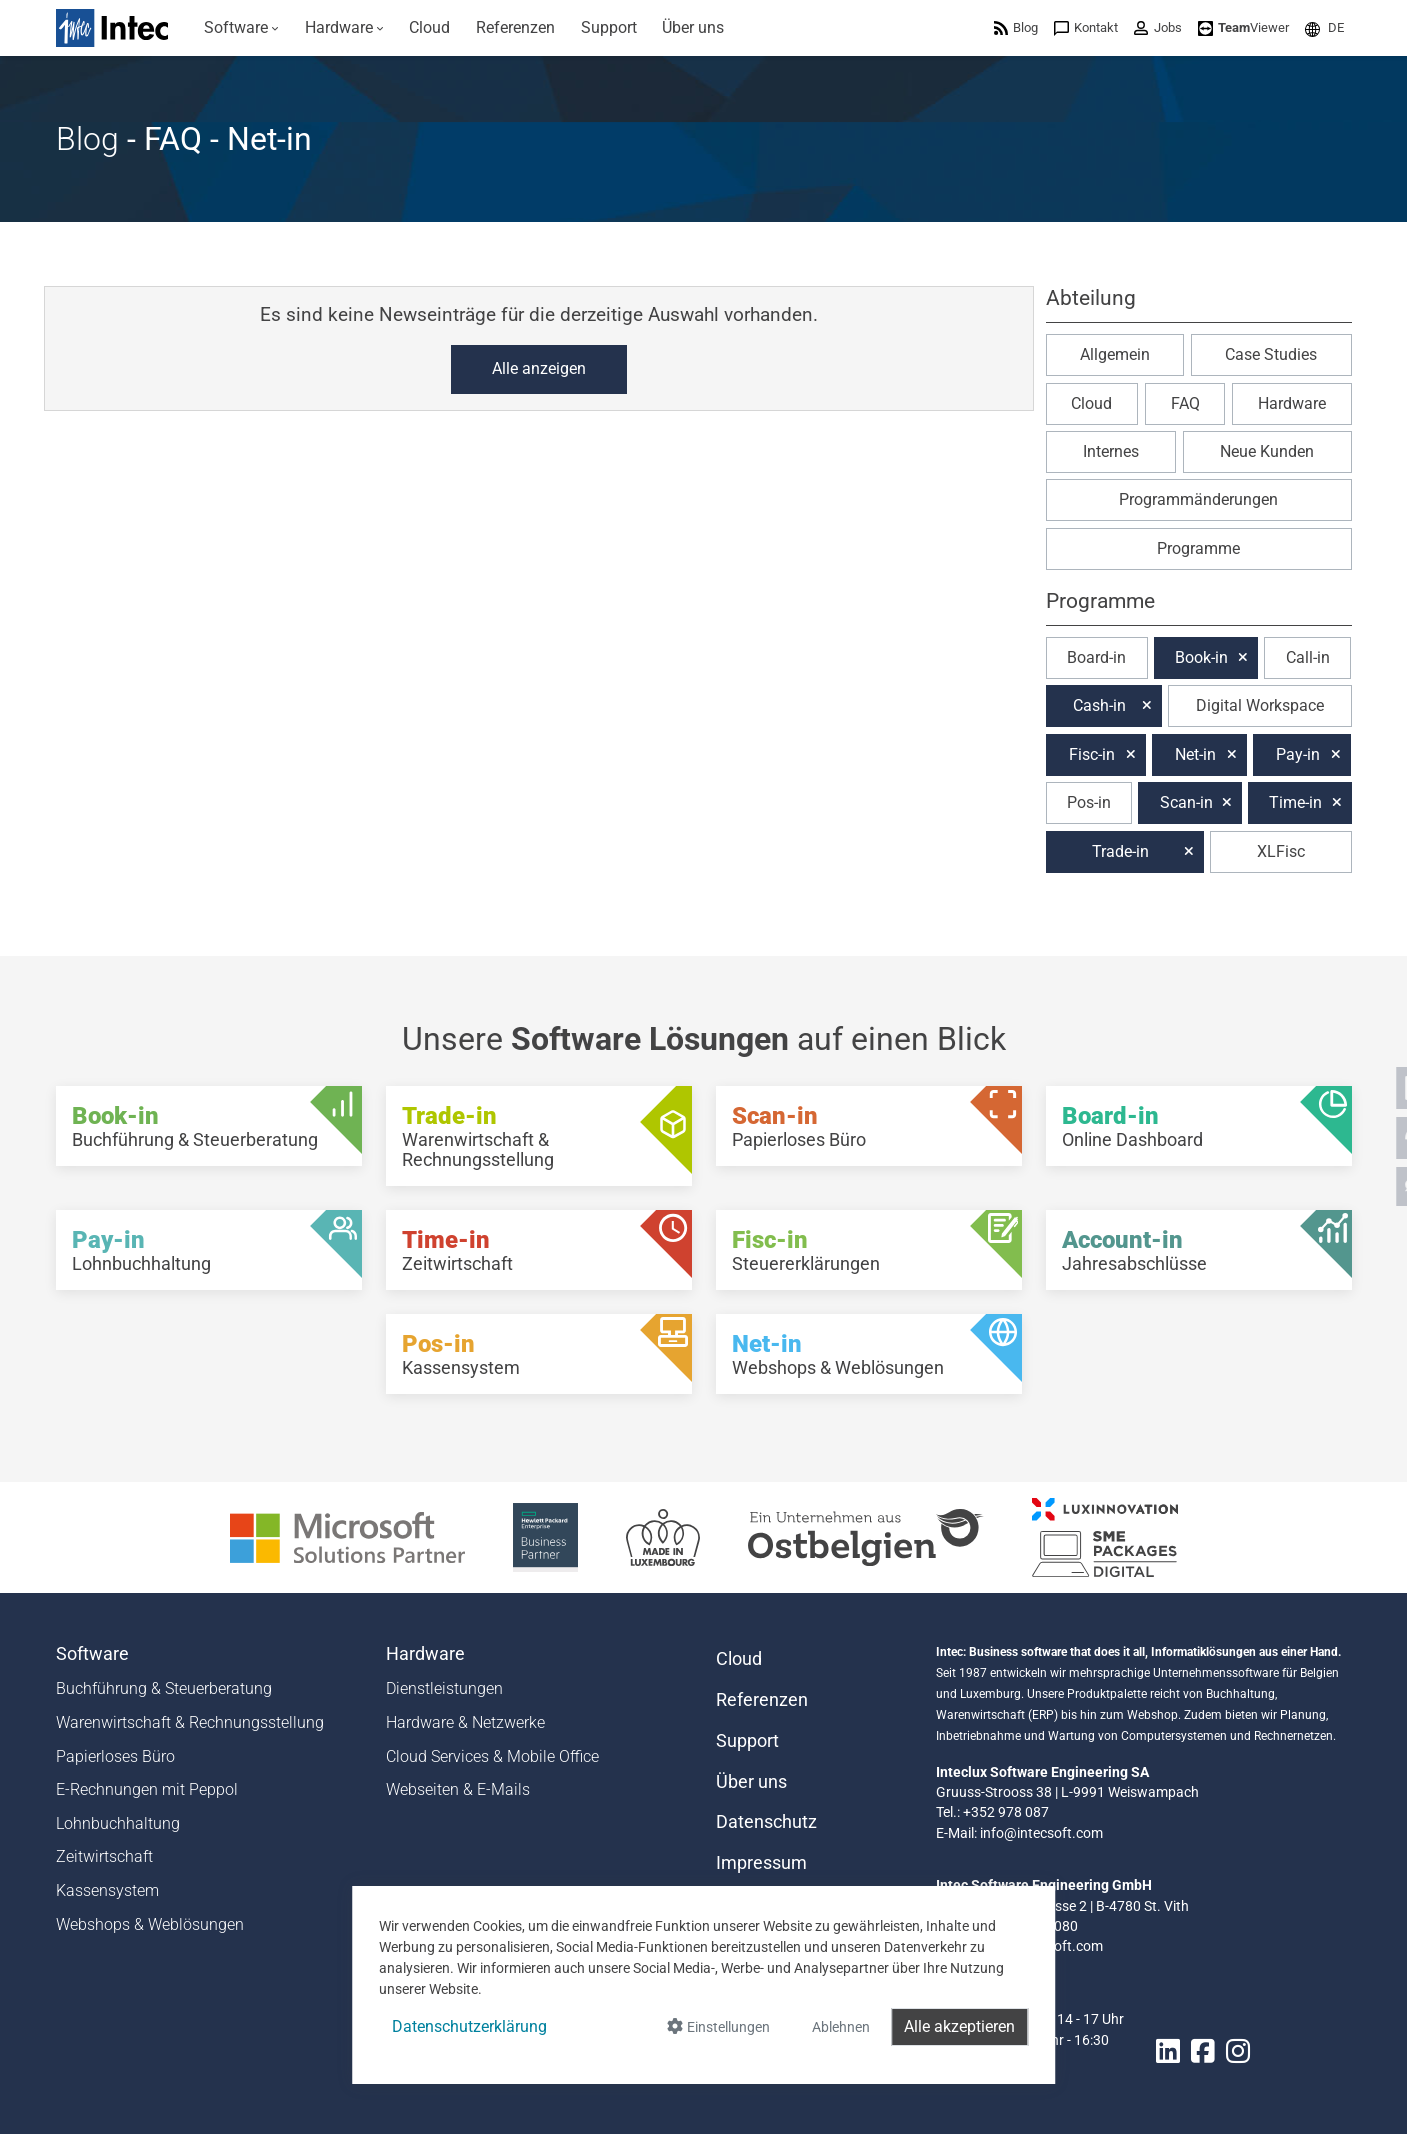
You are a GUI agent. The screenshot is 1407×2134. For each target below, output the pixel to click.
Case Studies (1271, 354)
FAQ (1185, 403)
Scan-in (1186, 802)
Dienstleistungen (444, 1688)
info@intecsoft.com (1041, 1833)
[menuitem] (242, 28)
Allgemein (1115, 354)
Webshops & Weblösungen (150, 1924)
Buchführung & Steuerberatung (164, 1688)
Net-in (1195, 754)
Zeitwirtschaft (104, 1856)
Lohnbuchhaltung (118, 1823)
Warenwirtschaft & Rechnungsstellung (190, 1722)
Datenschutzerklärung (469, 2026)
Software (92, 1654)
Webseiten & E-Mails (458, 1789)
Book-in (1201, 657)
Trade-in (1120, 851)
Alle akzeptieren (959, 2026)
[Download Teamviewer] (1243, 27)
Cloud (1091, 403)
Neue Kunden (1267, 451)
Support (747, 1741)
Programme (1198, 548)
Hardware (1292, 403)
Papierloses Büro (115, 1756)
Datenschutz (766, 1822)
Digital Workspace (1260, 705)
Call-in (1308, 657)
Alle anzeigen (539, 368)
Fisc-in (1092, 754)
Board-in (1096, 657)
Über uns (751, 1782)
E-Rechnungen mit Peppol (147, 1789)
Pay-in (1298, 754)
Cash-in (1099, 705)
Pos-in (1089, 802)
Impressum (761, 1863)
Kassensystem (107, 1890)
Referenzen (762, 1700)
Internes (1111, 451)
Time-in (1295, 802)
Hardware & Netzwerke (465, 1722)
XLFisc (1281, 851)
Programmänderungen (1198, 499)
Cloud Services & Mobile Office (492, 1756)
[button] (1324, 27)
